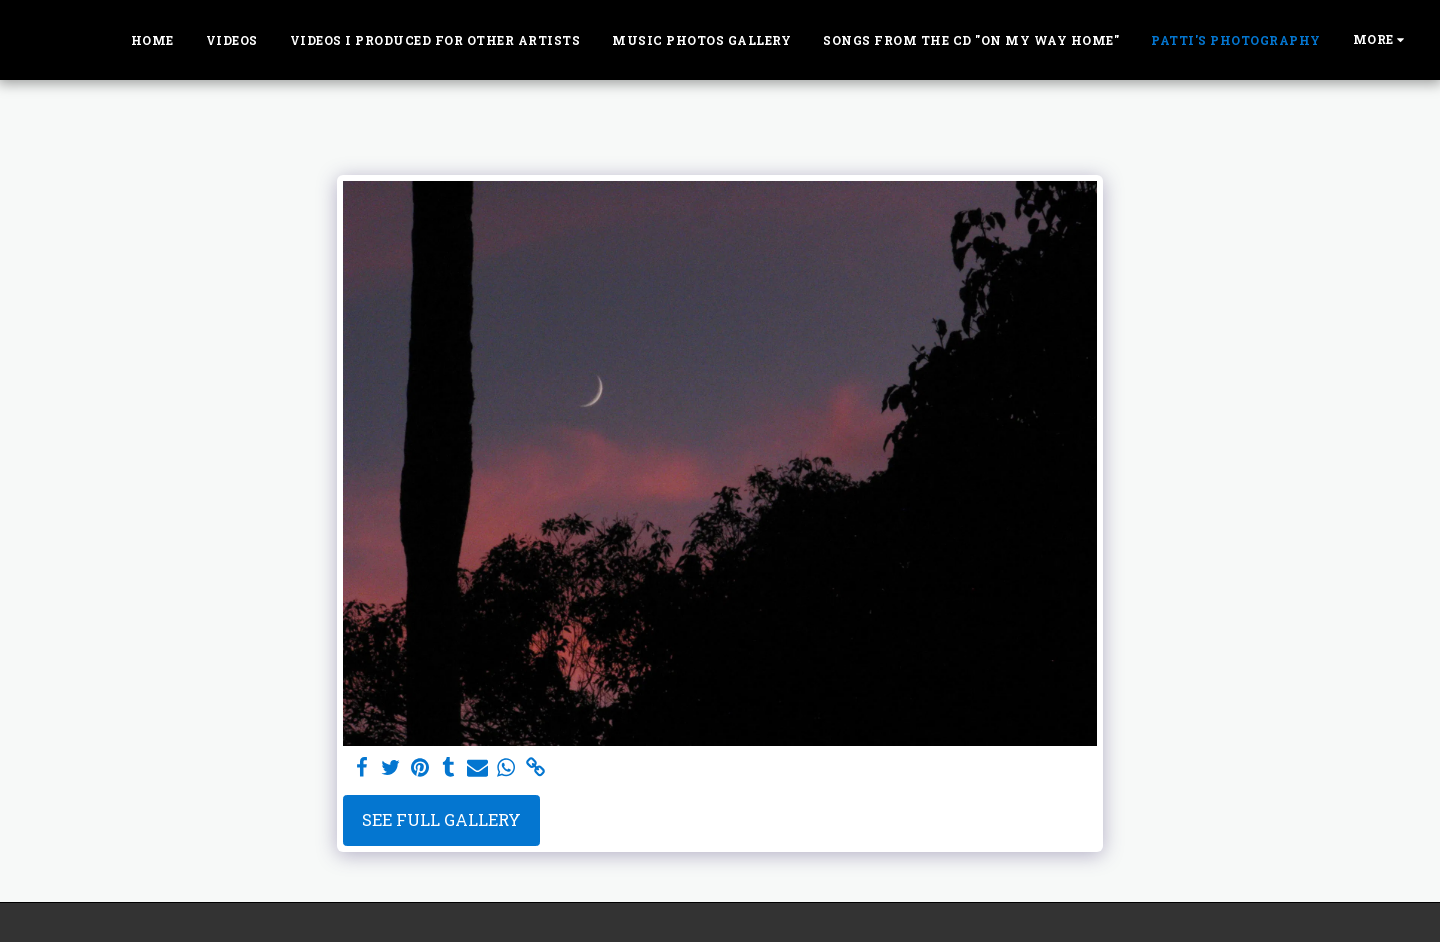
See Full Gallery (441, 819)
